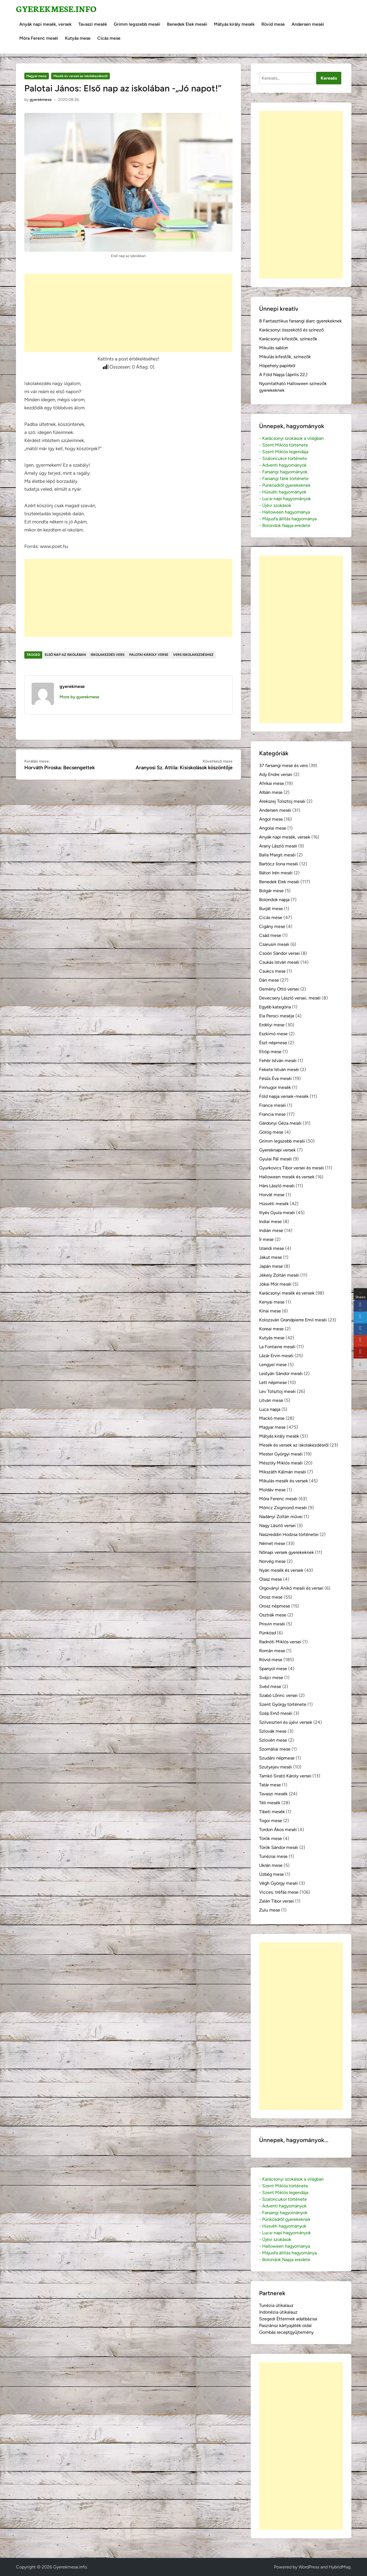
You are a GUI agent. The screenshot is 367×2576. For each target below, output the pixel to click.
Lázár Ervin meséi (276, 1355)
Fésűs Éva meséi (275, 1078)
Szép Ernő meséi (275, 1713)
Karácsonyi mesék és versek (286, 1293)
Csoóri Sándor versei (279, 953)
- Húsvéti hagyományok (282, 492)
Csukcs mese (272, 971)
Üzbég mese (271, 1874)
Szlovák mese (273, 1731)
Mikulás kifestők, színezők (285, 356)
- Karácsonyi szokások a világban (291, 438)
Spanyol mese (273, 1668)
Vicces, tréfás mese (279, 1892)
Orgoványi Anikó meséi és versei (291, 1588)
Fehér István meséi (278, 1060)
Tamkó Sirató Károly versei (285, 1776)
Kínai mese (270, 1311)
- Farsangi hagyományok (283, 471)
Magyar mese (36, 76)
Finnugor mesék (275, 1087)
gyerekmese (41, 99)
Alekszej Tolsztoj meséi (282, 801)
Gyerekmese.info (56, 8)
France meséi (272, 1105)
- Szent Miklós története (283, 445)
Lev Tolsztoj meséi (277, 1391)
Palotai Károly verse (148, 655)
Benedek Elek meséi (187, 24)
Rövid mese (273, 24)
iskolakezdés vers (107, 655)
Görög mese (271, 1132)
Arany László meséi (278, 846)
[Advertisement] (128, 313)
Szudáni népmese (277, 1758)
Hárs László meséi (277, 1185)
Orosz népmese (274, 1606)
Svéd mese (270, 1686)
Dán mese (269, 980)
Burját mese (271, 908)
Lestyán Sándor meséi (281, 1373)
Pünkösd (267, 1632)
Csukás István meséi (279, 962)
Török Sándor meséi (278, 1847)
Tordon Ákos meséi (278, 1829)
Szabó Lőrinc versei (278, 1695)
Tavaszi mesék (92, 24)
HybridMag (340, 2567)
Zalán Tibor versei (276, 1901)
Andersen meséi (308, 24)
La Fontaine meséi (277, 1346)
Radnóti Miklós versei (280, 1641)
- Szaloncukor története (283, 458)
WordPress (309, 2567)
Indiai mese (270, 1221)
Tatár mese (270, 1784)
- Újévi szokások (275, 505)
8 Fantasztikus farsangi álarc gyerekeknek (300, 321)
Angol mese (271, 819)
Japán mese (271, 1266)
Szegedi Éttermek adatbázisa (288, 2318)
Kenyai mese (272, 1302)
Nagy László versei (277, 1525)
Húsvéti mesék (274, 1203)
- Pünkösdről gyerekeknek (285, 485)
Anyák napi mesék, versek (45, 24)
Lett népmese (273, 1382)
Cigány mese (272, 926)
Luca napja (269, 1409)
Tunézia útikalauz (276, 2305)
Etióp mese (270, 1051)
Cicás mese (108, 38)
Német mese (272, 1543)
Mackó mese (272, 1418)
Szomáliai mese (274, 1749)
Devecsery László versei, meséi (290, 998)
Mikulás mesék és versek (283, 1480)
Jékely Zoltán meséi (279, 1275)
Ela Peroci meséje (276, 1015)
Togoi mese (270, 1820)
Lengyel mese (273, 1364)
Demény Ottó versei (279, 989)
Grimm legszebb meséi (137, 24)
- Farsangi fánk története (284, 478)
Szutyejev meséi (275, 1767)
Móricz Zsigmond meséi (283, 1507)
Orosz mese (271, 1597)
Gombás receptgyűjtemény (286, 2332)
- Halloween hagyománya (284, 512)
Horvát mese (272, 1194)
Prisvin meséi (272, 1624)
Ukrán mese (271, 1865)
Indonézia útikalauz (278, 2312)
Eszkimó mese (273, 1033)
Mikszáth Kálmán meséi (282, 1472)
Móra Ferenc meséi (38, 38)
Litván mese (271, 1400)
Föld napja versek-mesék (284, 1096)
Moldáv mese (272, 1489)
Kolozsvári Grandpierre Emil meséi (293, 1320)
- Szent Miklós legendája (283, 451)
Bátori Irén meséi (276, 872)
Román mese (272, 1650)
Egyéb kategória (275, 1007)
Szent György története (282, 1704)
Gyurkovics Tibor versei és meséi (291, 1168)
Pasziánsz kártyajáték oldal (285, 2325)
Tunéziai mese (273, 1856)
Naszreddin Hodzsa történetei (289, 1534)
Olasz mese (270, 1579)
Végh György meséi (278, 1883)
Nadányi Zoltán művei (281, 1516)
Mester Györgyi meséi (281, 1454)
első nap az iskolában (65, 655)
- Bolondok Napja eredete (284, 525)
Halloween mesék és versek (286, 1176)
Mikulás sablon (273, 347)
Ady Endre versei (275, 774)
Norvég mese (272, 1561)
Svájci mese (271, 1677)
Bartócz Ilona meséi (278, 863)
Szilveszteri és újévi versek (285, 1722)
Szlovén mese (273, 1740)
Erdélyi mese (272, 1024)
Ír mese (266, 1239)
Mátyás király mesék (234, 24)
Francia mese (272, 1114)
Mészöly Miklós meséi (281, 1463)
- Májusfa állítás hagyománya (288, 518)
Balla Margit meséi (277, 855)
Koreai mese (271, 1328)
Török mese (270, 1838)
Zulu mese (269, 1910)
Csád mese (270, 935)
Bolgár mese (271, 890)
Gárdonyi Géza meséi (280, 1123)
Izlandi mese (271, 1248)
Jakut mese (270, 1257)
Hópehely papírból (277, 365)
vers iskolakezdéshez (193, 655)
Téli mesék (269, 1802)
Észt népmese (273, 1042)
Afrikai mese (271, 783)
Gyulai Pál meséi (275, 1159)
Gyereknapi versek (277, 1150)
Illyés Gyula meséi (277, 1212)
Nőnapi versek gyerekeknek (286, 1552)
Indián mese (271, 1230)
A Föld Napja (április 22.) (283, 374)
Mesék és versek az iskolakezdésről (80, 76)
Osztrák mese (272, 1615)
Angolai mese (272, 828)
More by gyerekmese (79, 696)
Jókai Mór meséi (275, 1284)
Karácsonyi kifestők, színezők (288, 338)
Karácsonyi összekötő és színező (291, 330)
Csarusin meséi (274, 944)
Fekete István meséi (279, 1069)
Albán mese (271, 792)
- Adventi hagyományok (283, 465)
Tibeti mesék (272, 1811)
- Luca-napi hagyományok (285, 498)
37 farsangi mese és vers (283, 765)
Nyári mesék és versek (281, 1570)
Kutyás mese (78, 38)
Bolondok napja (274, 899)
